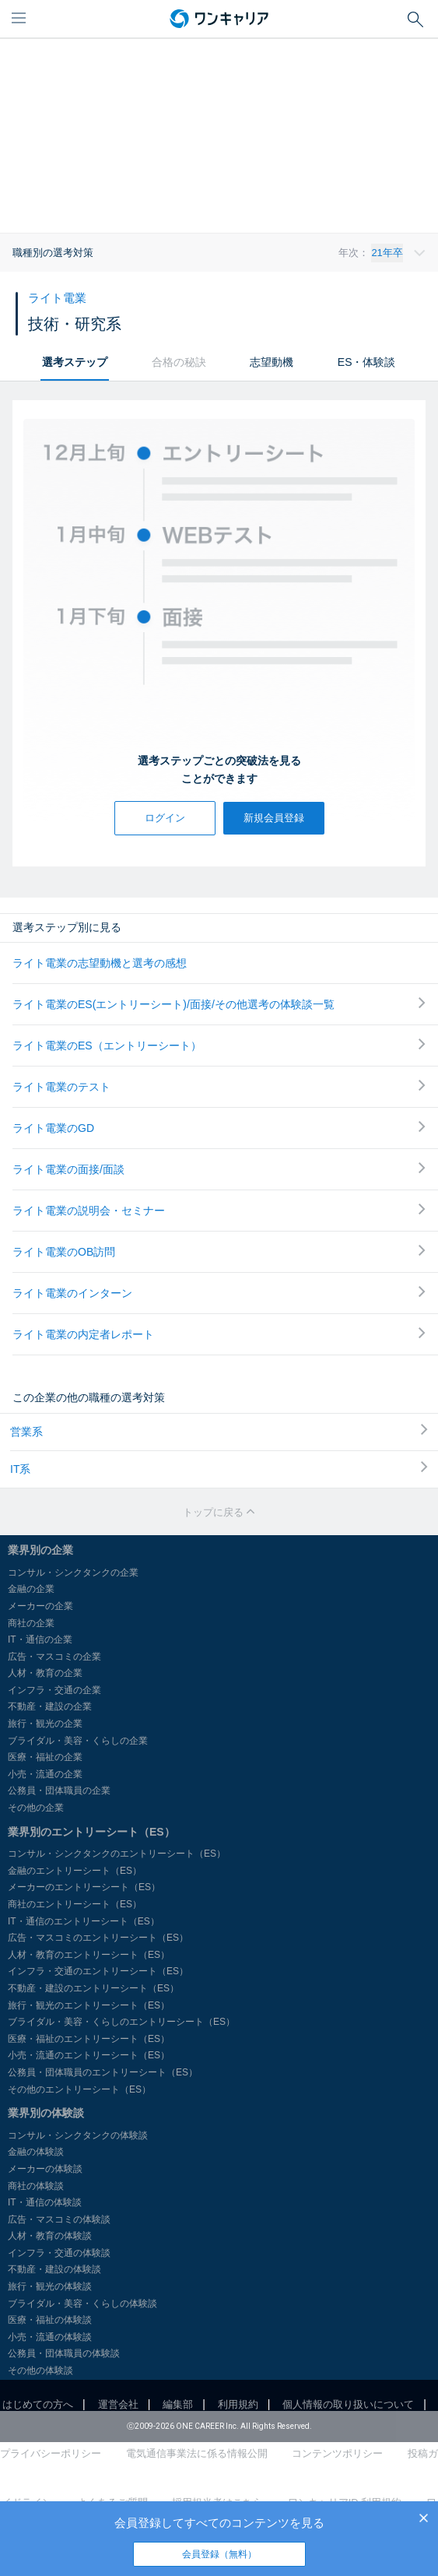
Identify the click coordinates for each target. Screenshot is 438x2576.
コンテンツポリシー (337, 2453)
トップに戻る (219, 1512)
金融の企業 (31, 1588)
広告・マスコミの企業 (54, 1656)
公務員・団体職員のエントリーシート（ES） (103, 2072)
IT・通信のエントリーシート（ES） (83, 1921)
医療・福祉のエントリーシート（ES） (89, 2038)
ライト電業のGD (219, 1127)
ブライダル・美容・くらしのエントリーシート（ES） (121, 2021)
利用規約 (238, 2404)
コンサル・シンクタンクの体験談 (78, 2135)
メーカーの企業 (40, 1606)
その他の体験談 (40, 2370)
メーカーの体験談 (45, 2168)
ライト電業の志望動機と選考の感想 (99, 963)
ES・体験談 (367, 362)
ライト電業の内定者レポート (219, 1334)
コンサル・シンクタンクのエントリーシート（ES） (117, 1853)
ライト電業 (57, 297)
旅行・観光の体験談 (50, 2286)
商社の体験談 (36, 2186)
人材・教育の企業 (45, 1673)
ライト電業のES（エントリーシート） (219, 1045)
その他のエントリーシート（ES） (79, 2089)
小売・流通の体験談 (50, 2337)
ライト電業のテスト (219, 1086)
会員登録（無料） (219, 2554)
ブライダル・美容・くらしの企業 (78, 1740)
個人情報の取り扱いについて (348, 2404)
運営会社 (118, 2404)
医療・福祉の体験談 (50, 2319)
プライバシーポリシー (50, 2453)
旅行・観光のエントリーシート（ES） (89, 2005)
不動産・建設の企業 (50, 1706)
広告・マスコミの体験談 (59, 2219)
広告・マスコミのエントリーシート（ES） (98, 1937)
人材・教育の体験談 (50, 2235)
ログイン (165, 818)
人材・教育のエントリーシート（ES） (89, 1954)
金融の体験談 (36, 2151)
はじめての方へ (37, 2404)
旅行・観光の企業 (45, 1723)
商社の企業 (31, 1623)
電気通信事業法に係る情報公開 (197, 2453)
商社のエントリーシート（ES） (75, 1904)
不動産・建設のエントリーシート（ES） (93, 1988)
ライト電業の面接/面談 (219, 1169)
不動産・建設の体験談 (54, 2269)
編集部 (178, 2404)
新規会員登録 (274, 818)
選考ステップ (74, 362)
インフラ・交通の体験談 (59, 2252)
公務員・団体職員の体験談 (64, 2353)
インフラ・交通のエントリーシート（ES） (98, 1971)
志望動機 (271, 362)
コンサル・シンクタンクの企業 (73, 1572)
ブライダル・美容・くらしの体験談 (82, 2303)
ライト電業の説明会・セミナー (219, 1210)
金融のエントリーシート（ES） (75, 1870)
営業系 (219, 1431)
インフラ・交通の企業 (54, 1690)
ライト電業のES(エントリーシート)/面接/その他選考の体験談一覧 (219, 1003)
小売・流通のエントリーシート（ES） (89, 2055)
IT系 (219, 1468)
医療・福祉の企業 (45, 1757)
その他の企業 (36, 1807)
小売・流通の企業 (45, 1774)
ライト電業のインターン (219, 1292)
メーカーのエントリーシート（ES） (84, 1887)
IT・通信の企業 (40, 1639)
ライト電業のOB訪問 (219, 1251)
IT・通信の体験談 (45, 2202)
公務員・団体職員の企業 (59, 1790)
